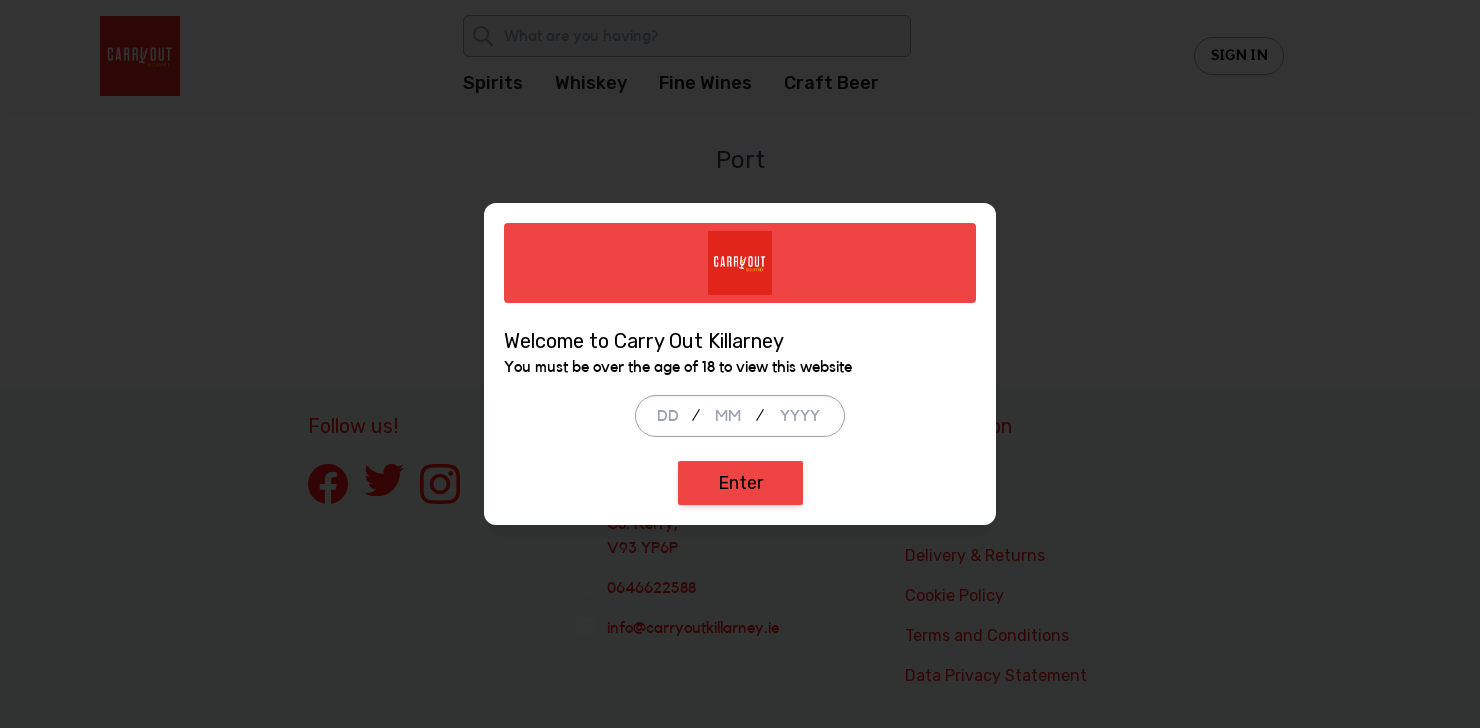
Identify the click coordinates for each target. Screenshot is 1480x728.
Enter (740, 483)
